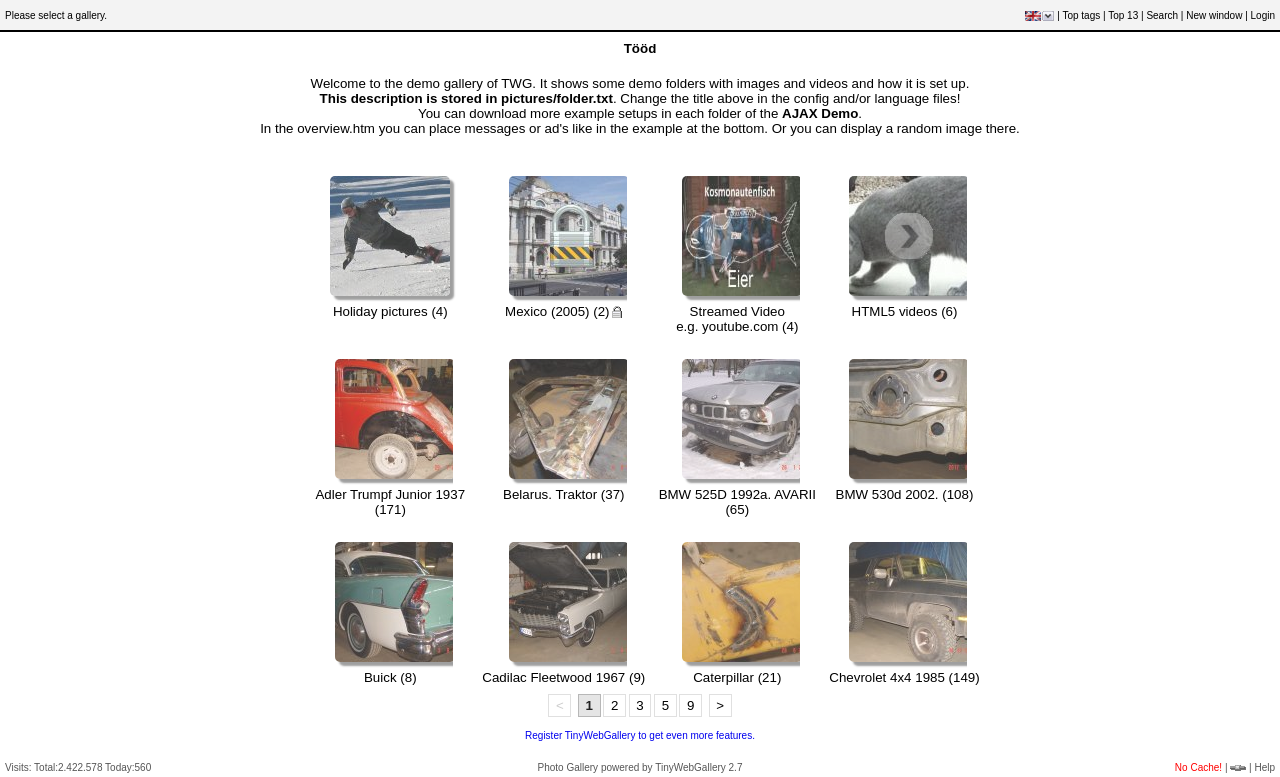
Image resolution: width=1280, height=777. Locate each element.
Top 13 (1123, 15)
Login (1263, 15)
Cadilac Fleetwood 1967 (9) (563, 677)
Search (1162, 15)
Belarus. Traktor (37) (563, 494)
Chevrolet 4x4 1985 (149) (904, 677)
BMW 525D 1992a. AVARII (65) (737, 502)
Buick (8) (390, 677)
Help (1264, 767)
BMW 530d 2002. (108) (905, 494)
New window (1214, 15)
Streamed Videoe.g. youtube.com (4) (737, 319)
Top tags (1081, 15)
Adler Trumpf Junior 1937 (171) (390, 502)
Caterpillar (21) (737, 677)
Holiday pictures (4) (390, 311)
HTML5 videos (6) (905, 311)
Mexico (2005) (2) (563, 311)
